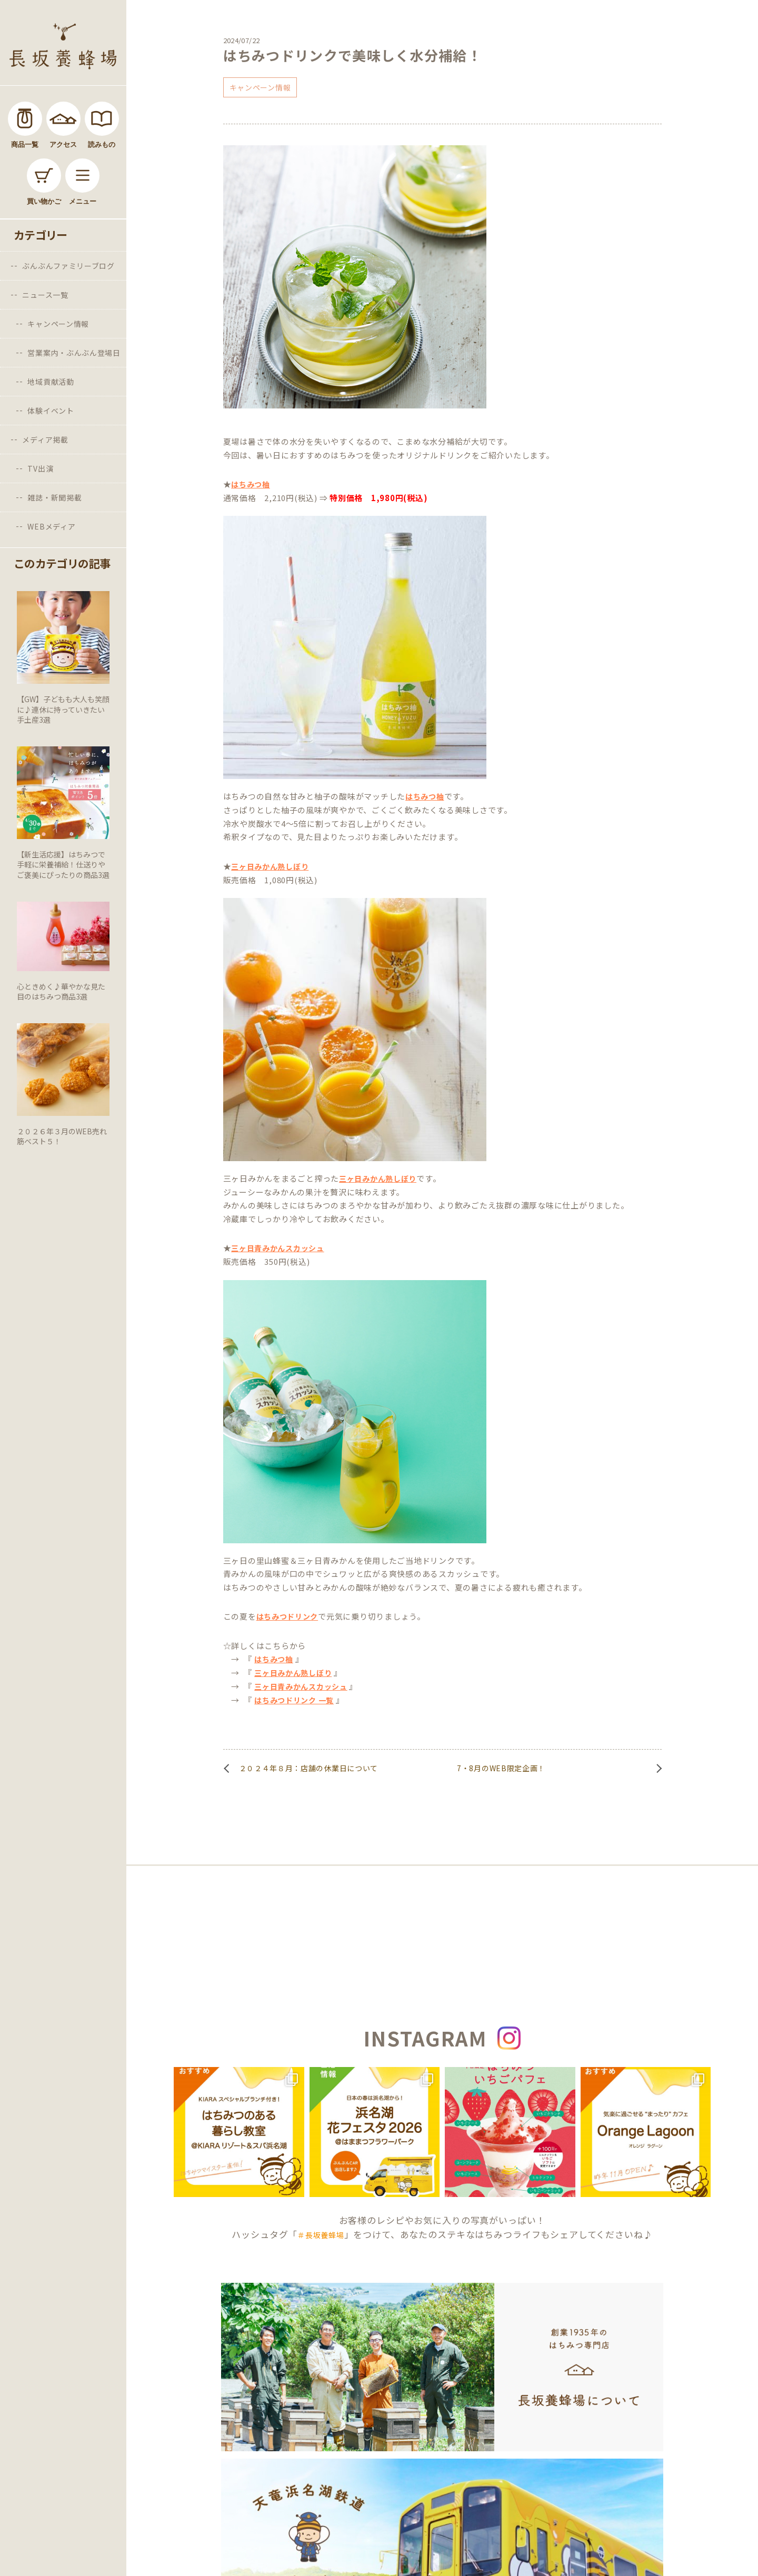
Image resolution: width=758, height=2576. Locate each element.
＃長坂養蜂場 (320, 2235)
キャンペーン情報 (58, 323)
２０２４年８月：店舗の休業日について (308, 1768)
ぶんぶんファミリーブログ (68, 266)
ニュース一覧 (45, 294)
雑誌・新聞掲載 (54, 497)
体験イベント (50, 410)
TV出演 (40, 468)
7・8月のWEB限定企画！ (501, 1768)
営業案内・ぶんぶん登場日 (73, 352)
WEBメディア (51, 526)
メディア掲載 (45, 439)
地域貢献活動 (50, 381)
